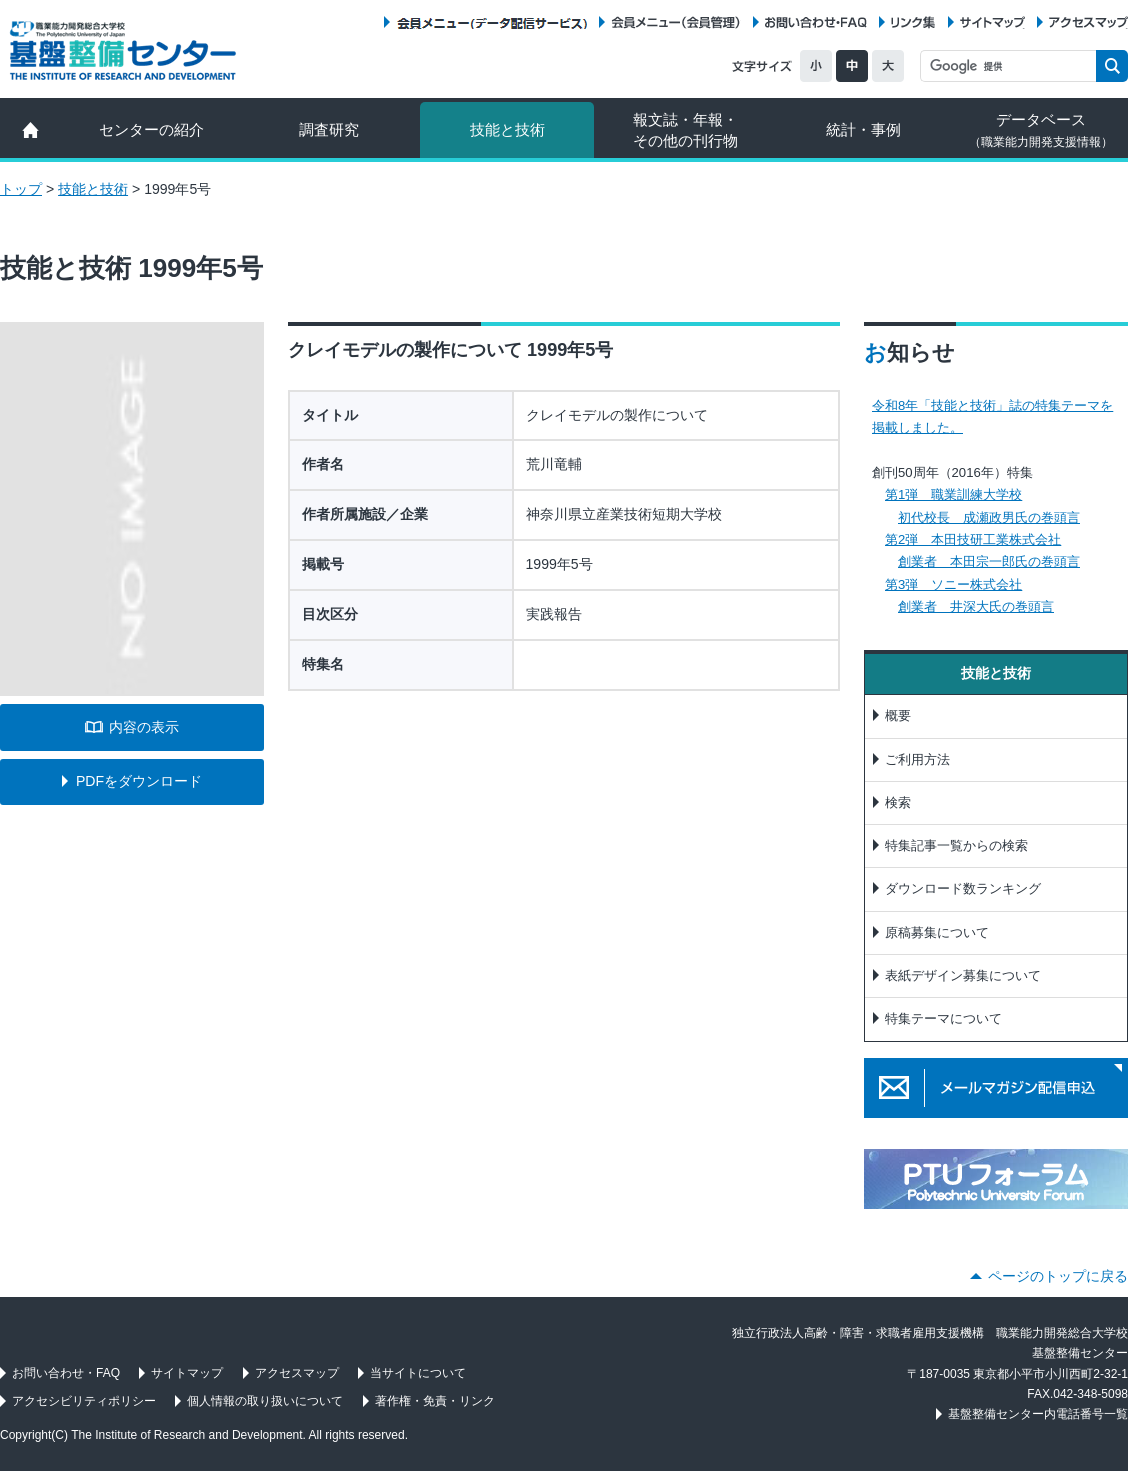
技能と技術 (507, 129)
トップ (21, 189)
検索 (898, 802)
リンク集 (913, 22)
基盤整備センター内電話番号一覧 (1038, 1414)
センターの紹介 (151, 129)
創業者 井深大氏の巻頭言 (976, 606)
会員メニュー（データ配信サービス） (491, 22)
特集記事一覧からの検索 (956, 845)
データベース (1041, 130)
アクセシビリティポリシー (84, 1401)
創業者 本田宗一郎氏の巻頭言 (989, 561)
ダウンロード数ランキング (963, 888)
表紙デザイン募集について (963, 975)
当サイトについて (418, 1373)
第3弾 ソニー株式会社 (953, 584)
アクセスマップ (1088, 22)
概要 (898, 715)
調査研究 (329, 129)
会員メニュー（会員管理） (676, 22)
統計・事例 (863, 129)
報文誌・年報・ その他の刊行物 (685, 130)
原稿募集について (937, 932)
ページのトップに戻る (1058, 1276)
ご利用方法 (917, 759)
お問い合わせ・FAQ (816, 22)
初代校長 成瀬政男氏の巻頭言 (989, 517)
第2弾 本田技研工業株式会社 (973, 539)
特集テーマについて (943, 1018)
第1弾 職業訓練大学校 (953, 494)
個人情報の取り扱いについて (265, 1401)
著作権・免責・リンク (435, 1401)
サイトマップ (992, 22)
